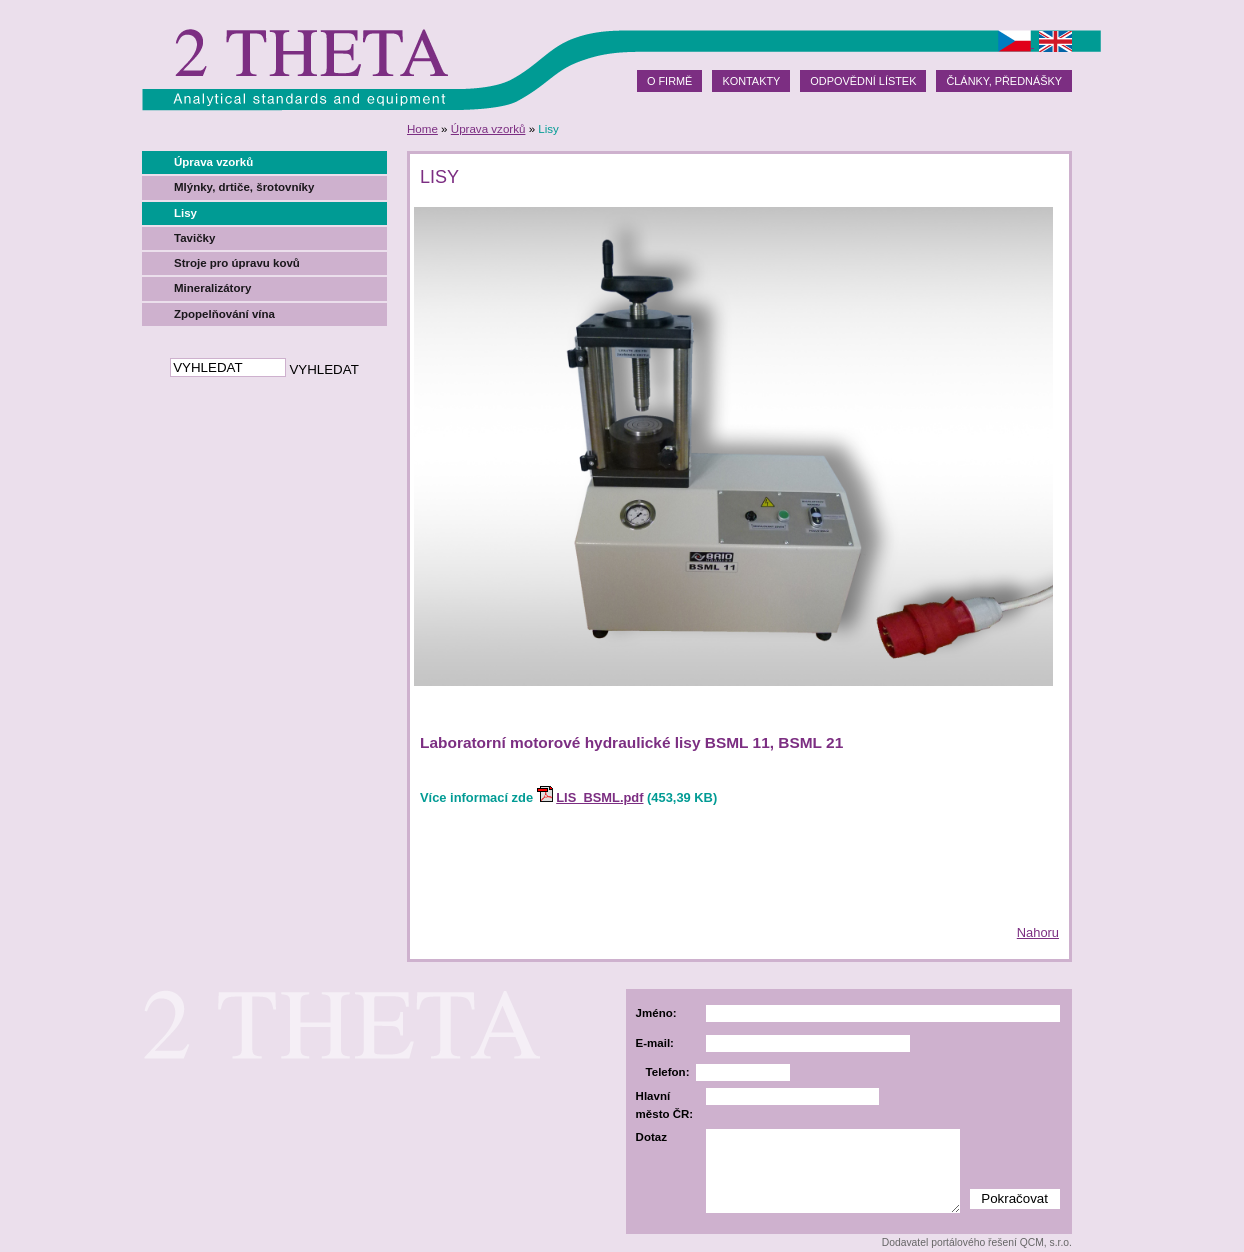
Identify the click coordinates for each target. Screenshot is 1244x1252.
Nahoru (1038, 932)
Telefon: (668, 1072)
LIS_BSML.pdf (599, 797)
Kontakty (751, 81)
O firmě (669, 81)
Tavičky (194, 238)
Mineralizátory (212, 288)
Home (422, 129)
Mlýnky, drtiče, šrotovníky (244, 187)
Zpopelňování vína (224, 314)
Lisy (185, 213)
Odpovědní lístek (863, 81)
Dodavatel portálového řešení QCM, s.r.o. (977, 1242)
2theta (309, 55)
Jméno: (656, 1013)
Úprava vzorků (488, 129)
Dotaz (651, 1137)
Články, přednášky (1004, 81)
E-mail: (655, 1043)
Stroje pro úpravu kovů (237, 263)
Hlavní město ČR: (665, 1104)
